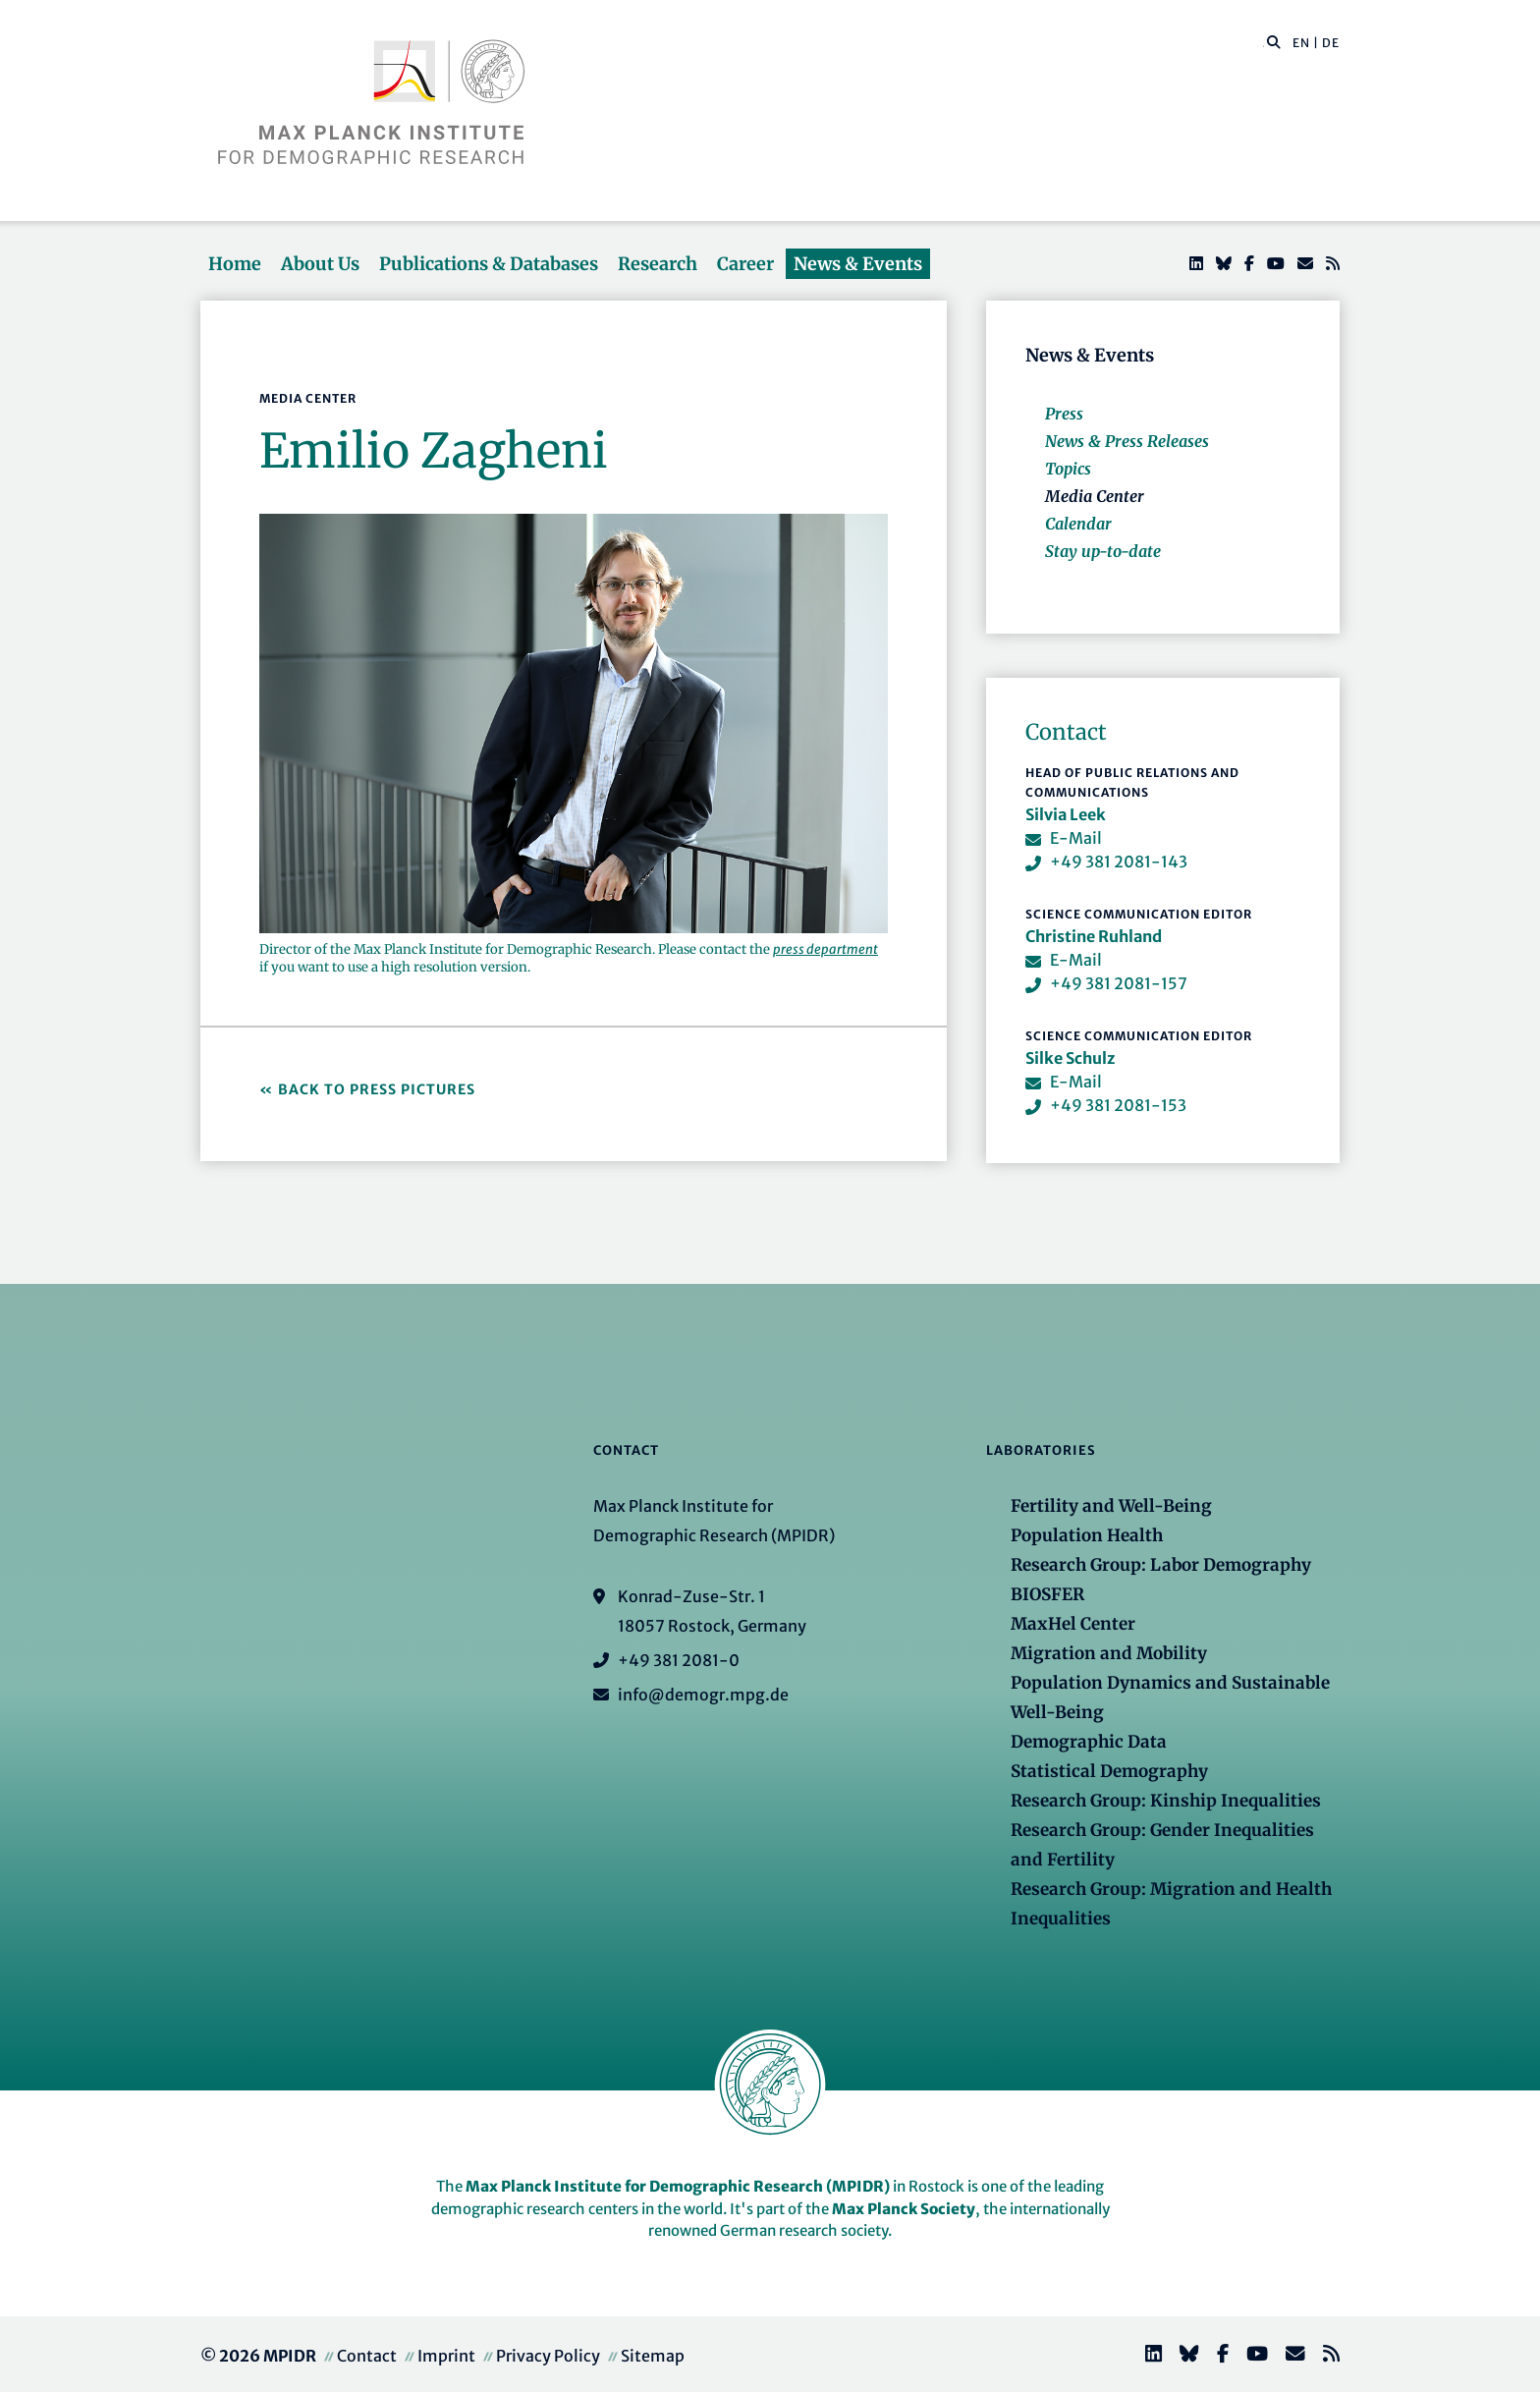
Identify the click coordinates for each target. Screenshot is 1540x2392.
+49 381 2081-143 (1118, 861)
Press (1064, 413)
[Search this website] (1263, 43)
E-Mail (1076, 838)
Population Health (1087, 1535)
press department (825, 949)
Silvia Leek (1065, 814)
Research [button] (657, 263)
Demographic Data (1089, 1741)
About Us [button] (320, 263)
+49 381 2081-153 (1118, 1105)
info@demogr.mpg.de (703, 1694)
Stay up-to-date (1103, 551)
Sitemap (653, 2355)
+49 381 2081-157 (1118, 983)
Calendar (1078, 523)
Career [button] (745, 263)
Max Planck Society (903, 2208)
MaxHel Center (1073, 1624)
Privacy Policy (548, 2355)
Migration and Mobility (1109, 1653)
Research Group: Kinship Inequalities (1166, 1800)
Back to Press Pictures (378, 1089)
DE (1331, 42)
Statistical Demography (1109, 1771)
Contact (367, 2355)
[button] (1274, 41)
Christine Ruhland (1093, 936)
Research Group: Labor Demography (1161, 1565)
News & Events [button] (858, 263)
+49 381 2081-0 (679, 1660)
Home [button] (234, 263)
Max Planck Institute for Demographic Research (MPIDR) (678, 2186)
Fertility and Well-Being (1111, 1506)
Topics (1068, 468)
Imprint (446, 2355)
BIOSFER (1047, 1594)
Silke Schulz (1070, 1058)
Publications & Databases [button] (488, 263)
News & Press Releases (1127, 441)
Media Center (1094, 496)
